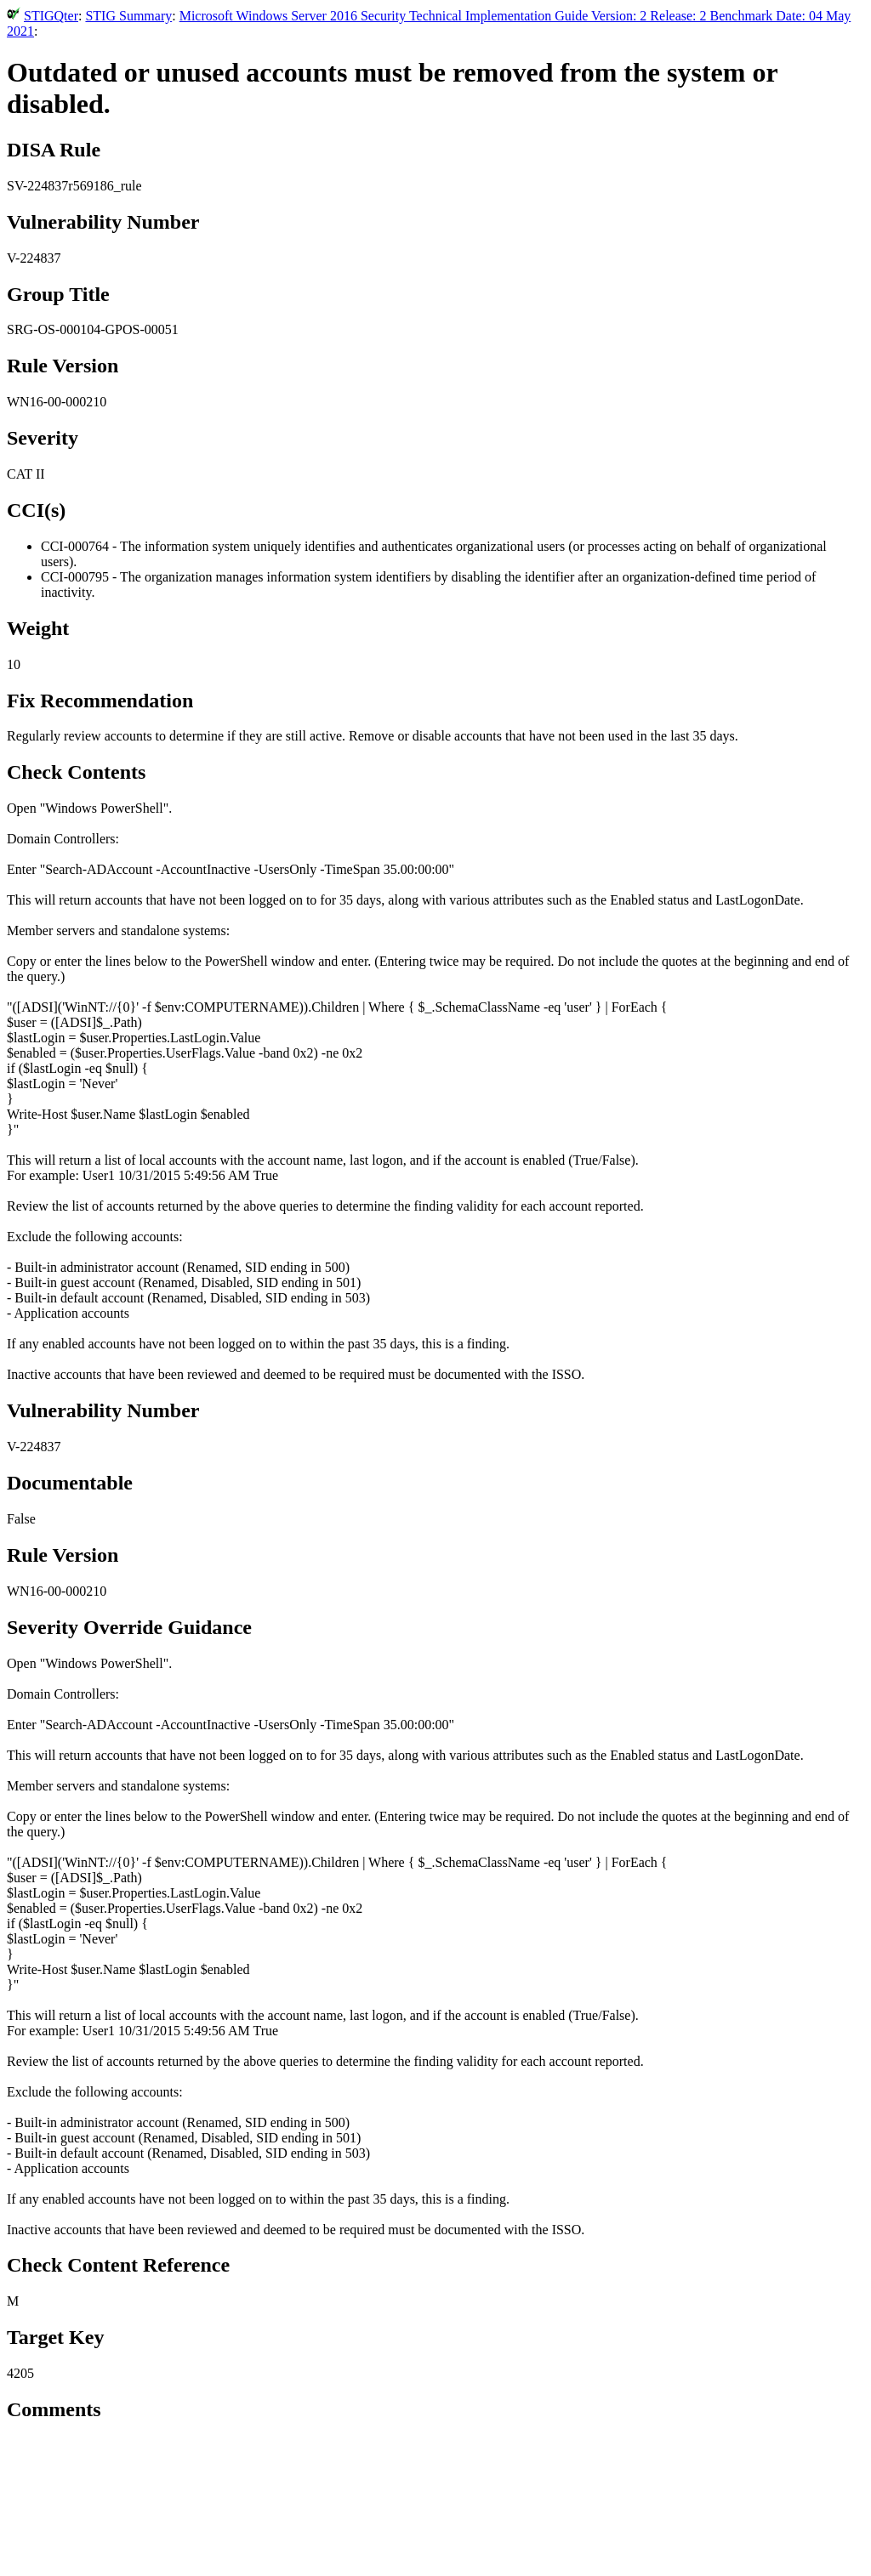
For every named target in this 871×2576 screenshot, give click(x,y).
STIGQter (51, 16)
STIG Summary (128, 16)
